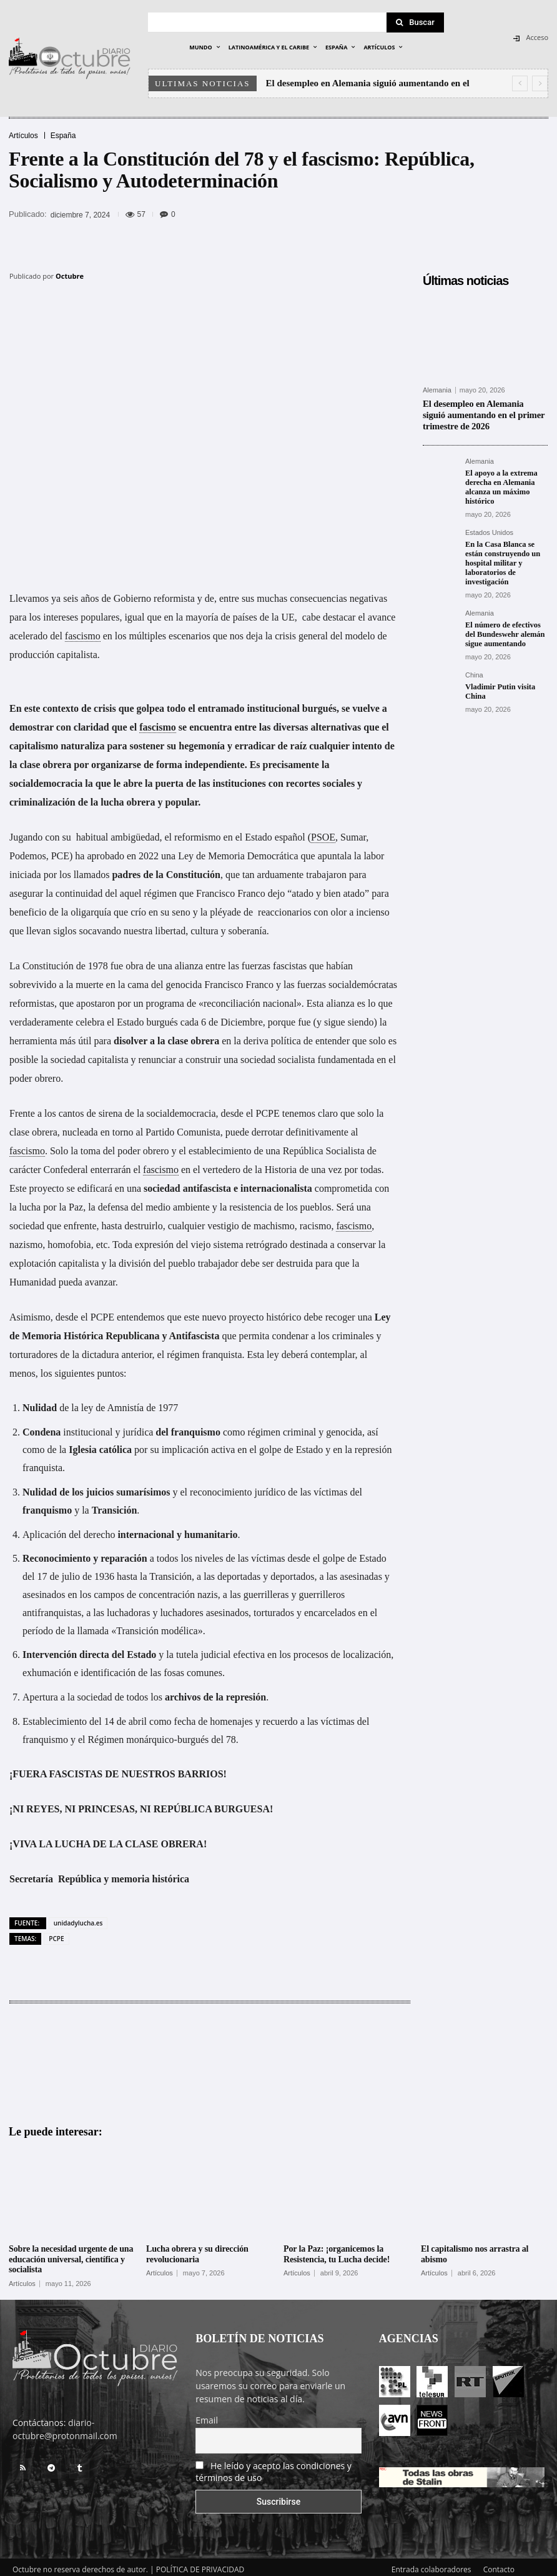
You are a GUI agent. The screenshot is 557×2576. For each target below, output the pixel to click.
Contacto (499, 2564)
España (63, 135)
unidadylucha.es (78, 1918)
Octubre (70, 276)
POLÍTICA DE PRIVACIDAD (200, 2564)
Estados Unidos (489, 529)
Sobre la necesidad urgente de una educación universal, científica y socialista (71, 2254)
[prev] (520, 83)
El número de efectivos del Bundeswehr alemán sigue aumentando (503, 628)
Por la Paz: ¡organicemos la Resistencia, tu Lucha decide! (336, 2249)
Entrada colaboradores (431, 2564)
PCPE (56, 1933)
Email (206, 2415)
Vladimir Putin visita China (499, 685)
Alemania (437, 390)
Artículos (23, 135)
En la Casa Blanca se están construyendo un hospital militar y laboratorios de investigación (501, 558)
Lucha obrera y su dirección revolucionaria (197, 2249)
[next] (540, 83)
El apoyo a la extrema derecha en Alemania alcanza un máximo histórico (500, 484)
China (474, 669)
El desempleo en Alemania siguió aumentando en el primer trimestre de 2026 (482, 414)
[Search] (415, 22)
